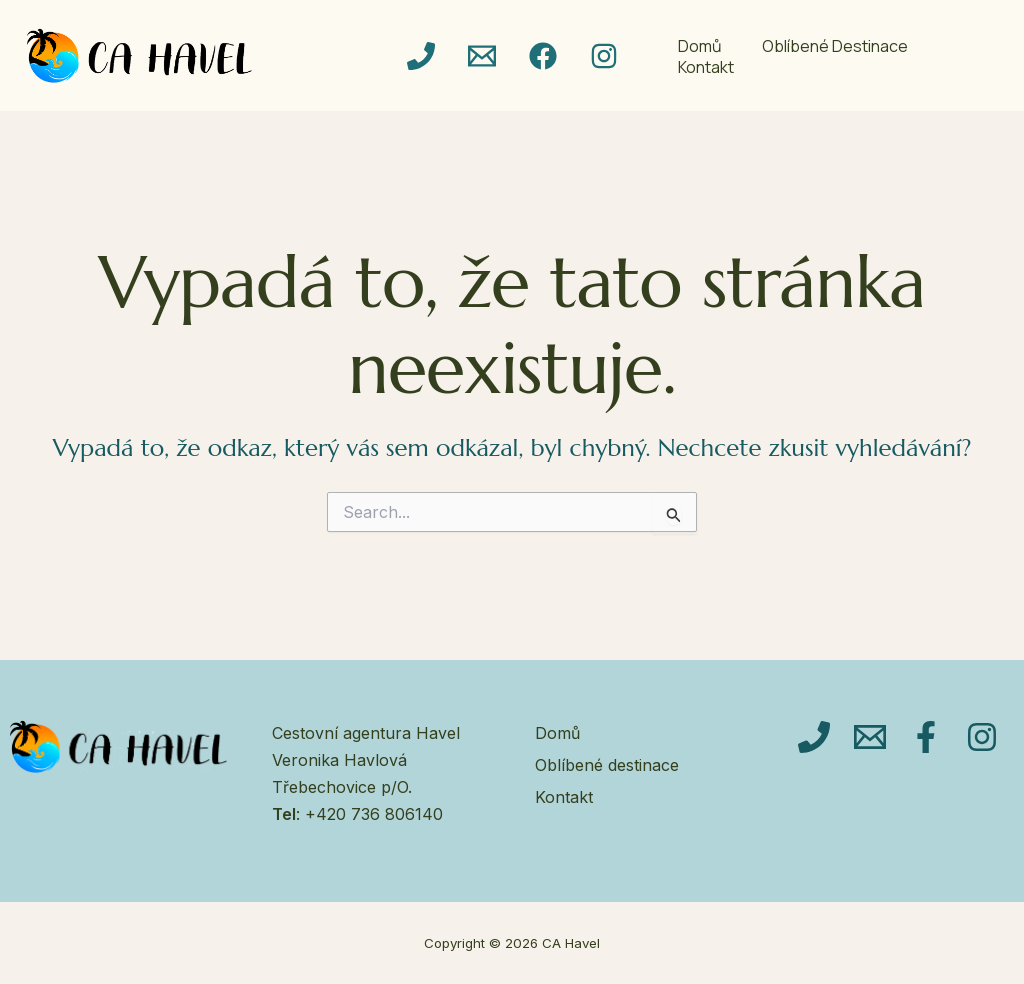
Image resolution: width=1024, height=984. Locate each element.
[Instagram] (604, 56)
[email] (482, 56)
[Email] (870, 737)
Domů (700, 46)
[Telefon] (421, 56)
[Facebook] (543, 56)
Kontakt (706, 67)
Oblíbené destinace (835, 46)
